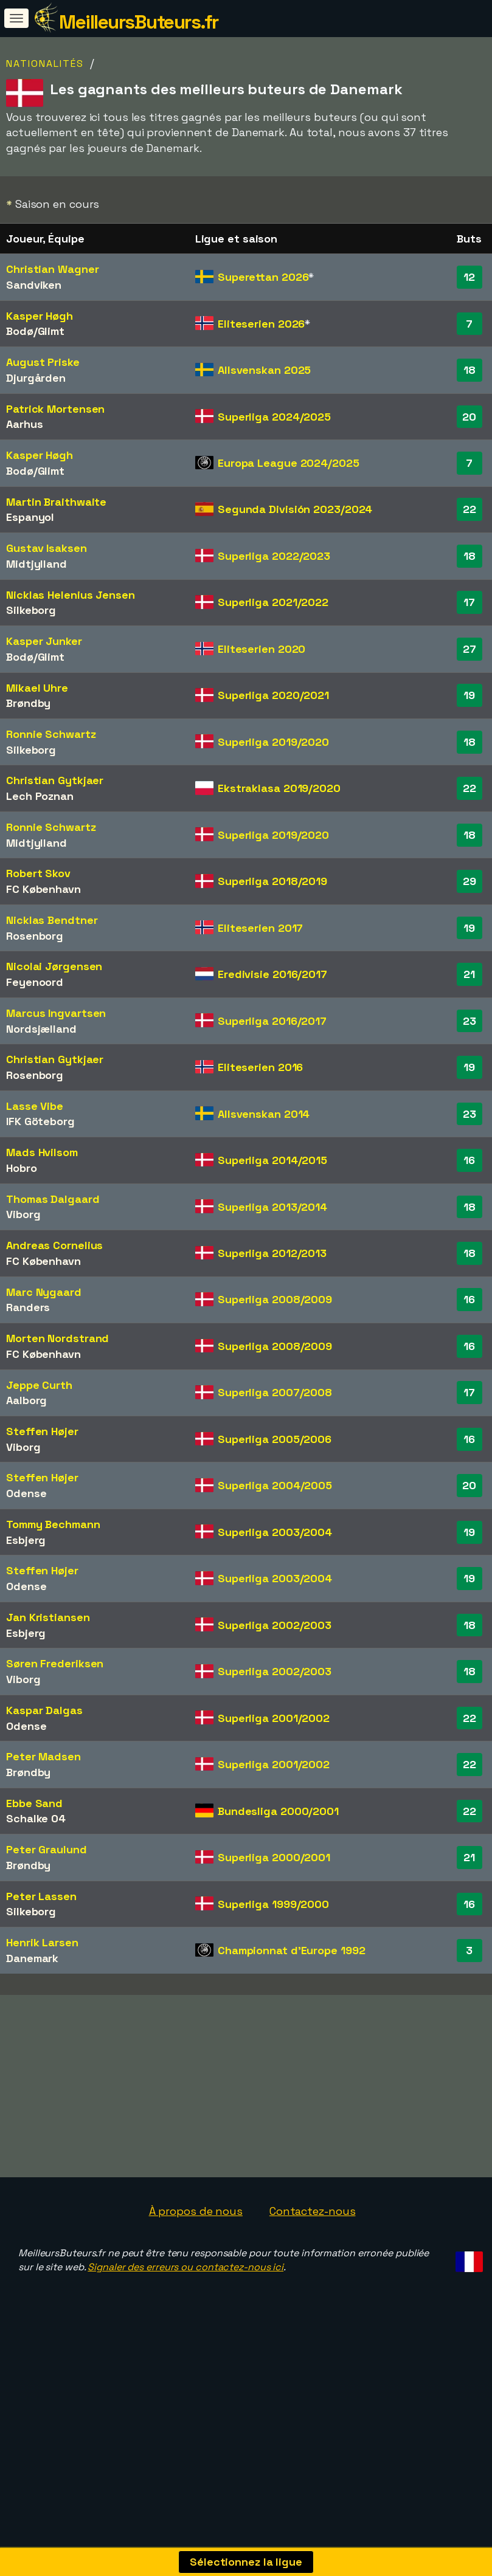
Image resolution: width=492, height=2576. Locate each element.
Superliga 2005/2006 (274, 1439)
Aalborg (26, 1400)
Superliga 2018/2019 (272, 881)
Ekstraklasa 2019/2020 (279, 788)
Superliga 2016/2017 (272, 1021)
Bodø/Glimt (35, 331)
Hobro (21, 1168)
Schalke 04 (36, 1818)
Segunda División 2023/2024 (295, 509)
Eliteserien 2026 (261, 324)
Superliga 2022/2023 (274, 556)
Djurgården (36, 378)
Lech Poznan (40, 796)
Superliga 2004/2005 (275, 1485)
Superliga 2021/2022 (273, 602)
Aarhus (24, 424)
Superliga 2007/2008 (275, 1392)
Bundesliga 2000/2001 (278, 1811)
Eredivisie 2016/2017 (272, 974)
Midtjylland (36, 564)
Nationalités (45, 63)
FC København (43, 889)
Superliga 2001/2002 (274, 1718)
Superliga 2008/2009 (275, 1299)
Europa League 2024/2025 (288, 463)
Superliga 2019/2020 (273, 742)
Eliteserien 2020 (261, 649)
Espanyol (30, 517)
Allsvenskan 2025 (264, 370)
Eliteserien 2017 (260, 928)
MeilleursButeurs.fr (138, 22)
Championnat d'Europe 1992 (292, 1950)
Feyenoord (34, 982)
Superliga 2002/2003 (274, 1625)
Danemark (32, 1958)
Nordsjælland (41, 1029)
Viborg (23, 1214)
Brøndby (28, 703)
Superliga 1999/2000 (273, 1904)
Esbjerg (26, 1540)
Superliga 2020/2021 (273, 695)
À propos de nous (196, 2258)
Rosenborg (34, 936)
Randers (28, 1307)
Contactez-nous (312, 2258)
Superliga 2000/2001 (274, 1857)
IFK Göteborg (40, 1121)
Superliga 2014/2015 (272, 1160)
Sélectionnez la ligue (246, 2562)
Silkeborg (31, 610)
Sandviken (33, 285)
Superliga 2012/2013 (272, 1253)
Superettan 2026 (263, 277)
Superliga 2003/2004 (275, 1532)
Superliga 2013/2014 (272, 1207)
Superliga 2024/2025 (274, 417)
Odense (26, 1493)
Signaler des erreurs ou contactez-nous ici (185, 2314)
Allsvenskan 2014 (264, 1114)
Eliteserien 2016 (260, 1067)
